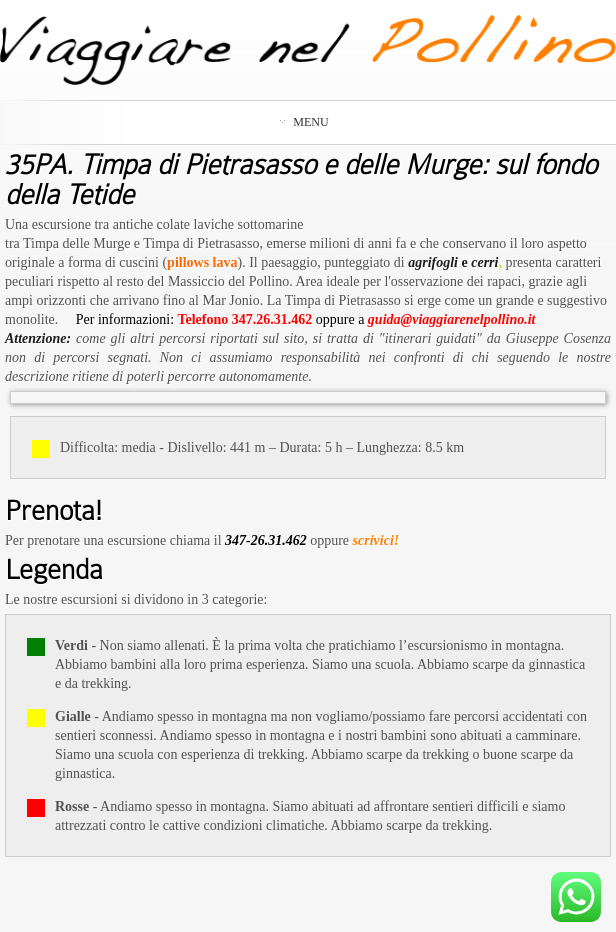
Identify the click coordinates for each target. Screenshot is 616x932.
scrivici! (376, 540)
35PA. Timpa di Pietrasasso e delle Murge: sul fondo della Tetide (301, 180)
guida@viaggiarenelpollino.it (452, 319)
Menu (304, 122)
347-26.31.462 (266, 540)
